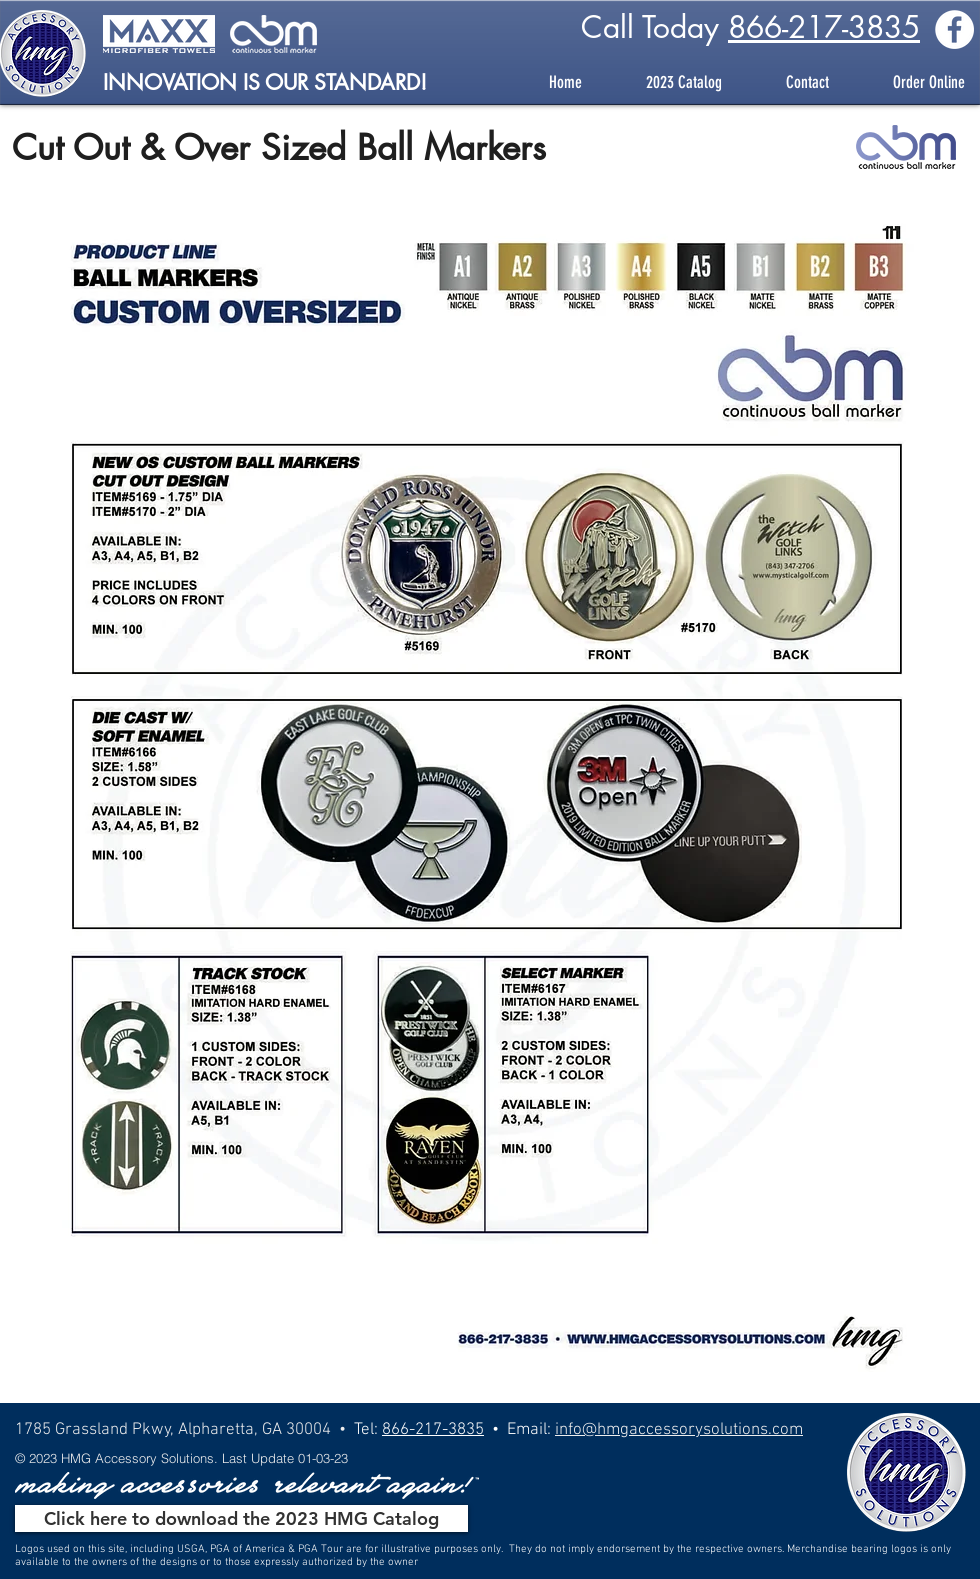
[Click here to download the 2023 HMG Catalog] (241, 1518)
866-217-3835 (824, 27)
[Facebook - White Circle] (954, 29)
